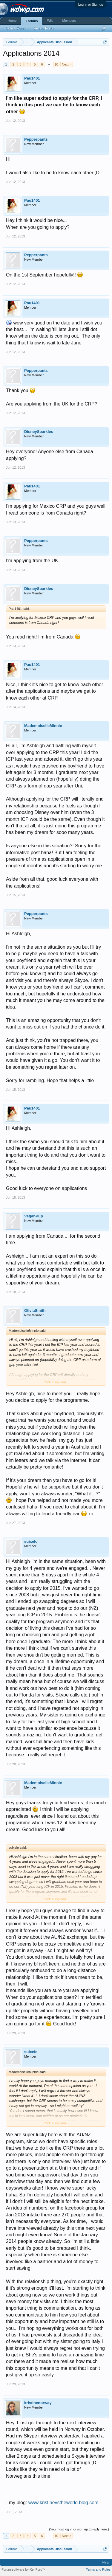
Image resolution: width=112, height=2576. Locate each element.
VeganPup (33, 1216)
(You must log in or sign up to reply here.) (79, 2529)
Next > (66, 64)
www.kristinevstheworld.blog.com (63, 2502)
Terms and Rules (98, 2569)
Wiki (50, 20)
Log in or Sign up (90, 4)
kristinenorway (38, 2403)
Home (12, 20)
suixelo (31, 1541)
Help (105, 2562)
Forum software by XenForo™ (23, 2569)
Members (69, 20)
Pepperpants (36, 139)
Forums (32, 21)
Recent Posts (43, 28)
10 (56, 64)
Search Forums (16, 28)
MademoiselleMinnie (43, 725)
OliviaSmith (35, 1310)
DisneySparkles (38, 431)
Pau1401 (32, 78)
